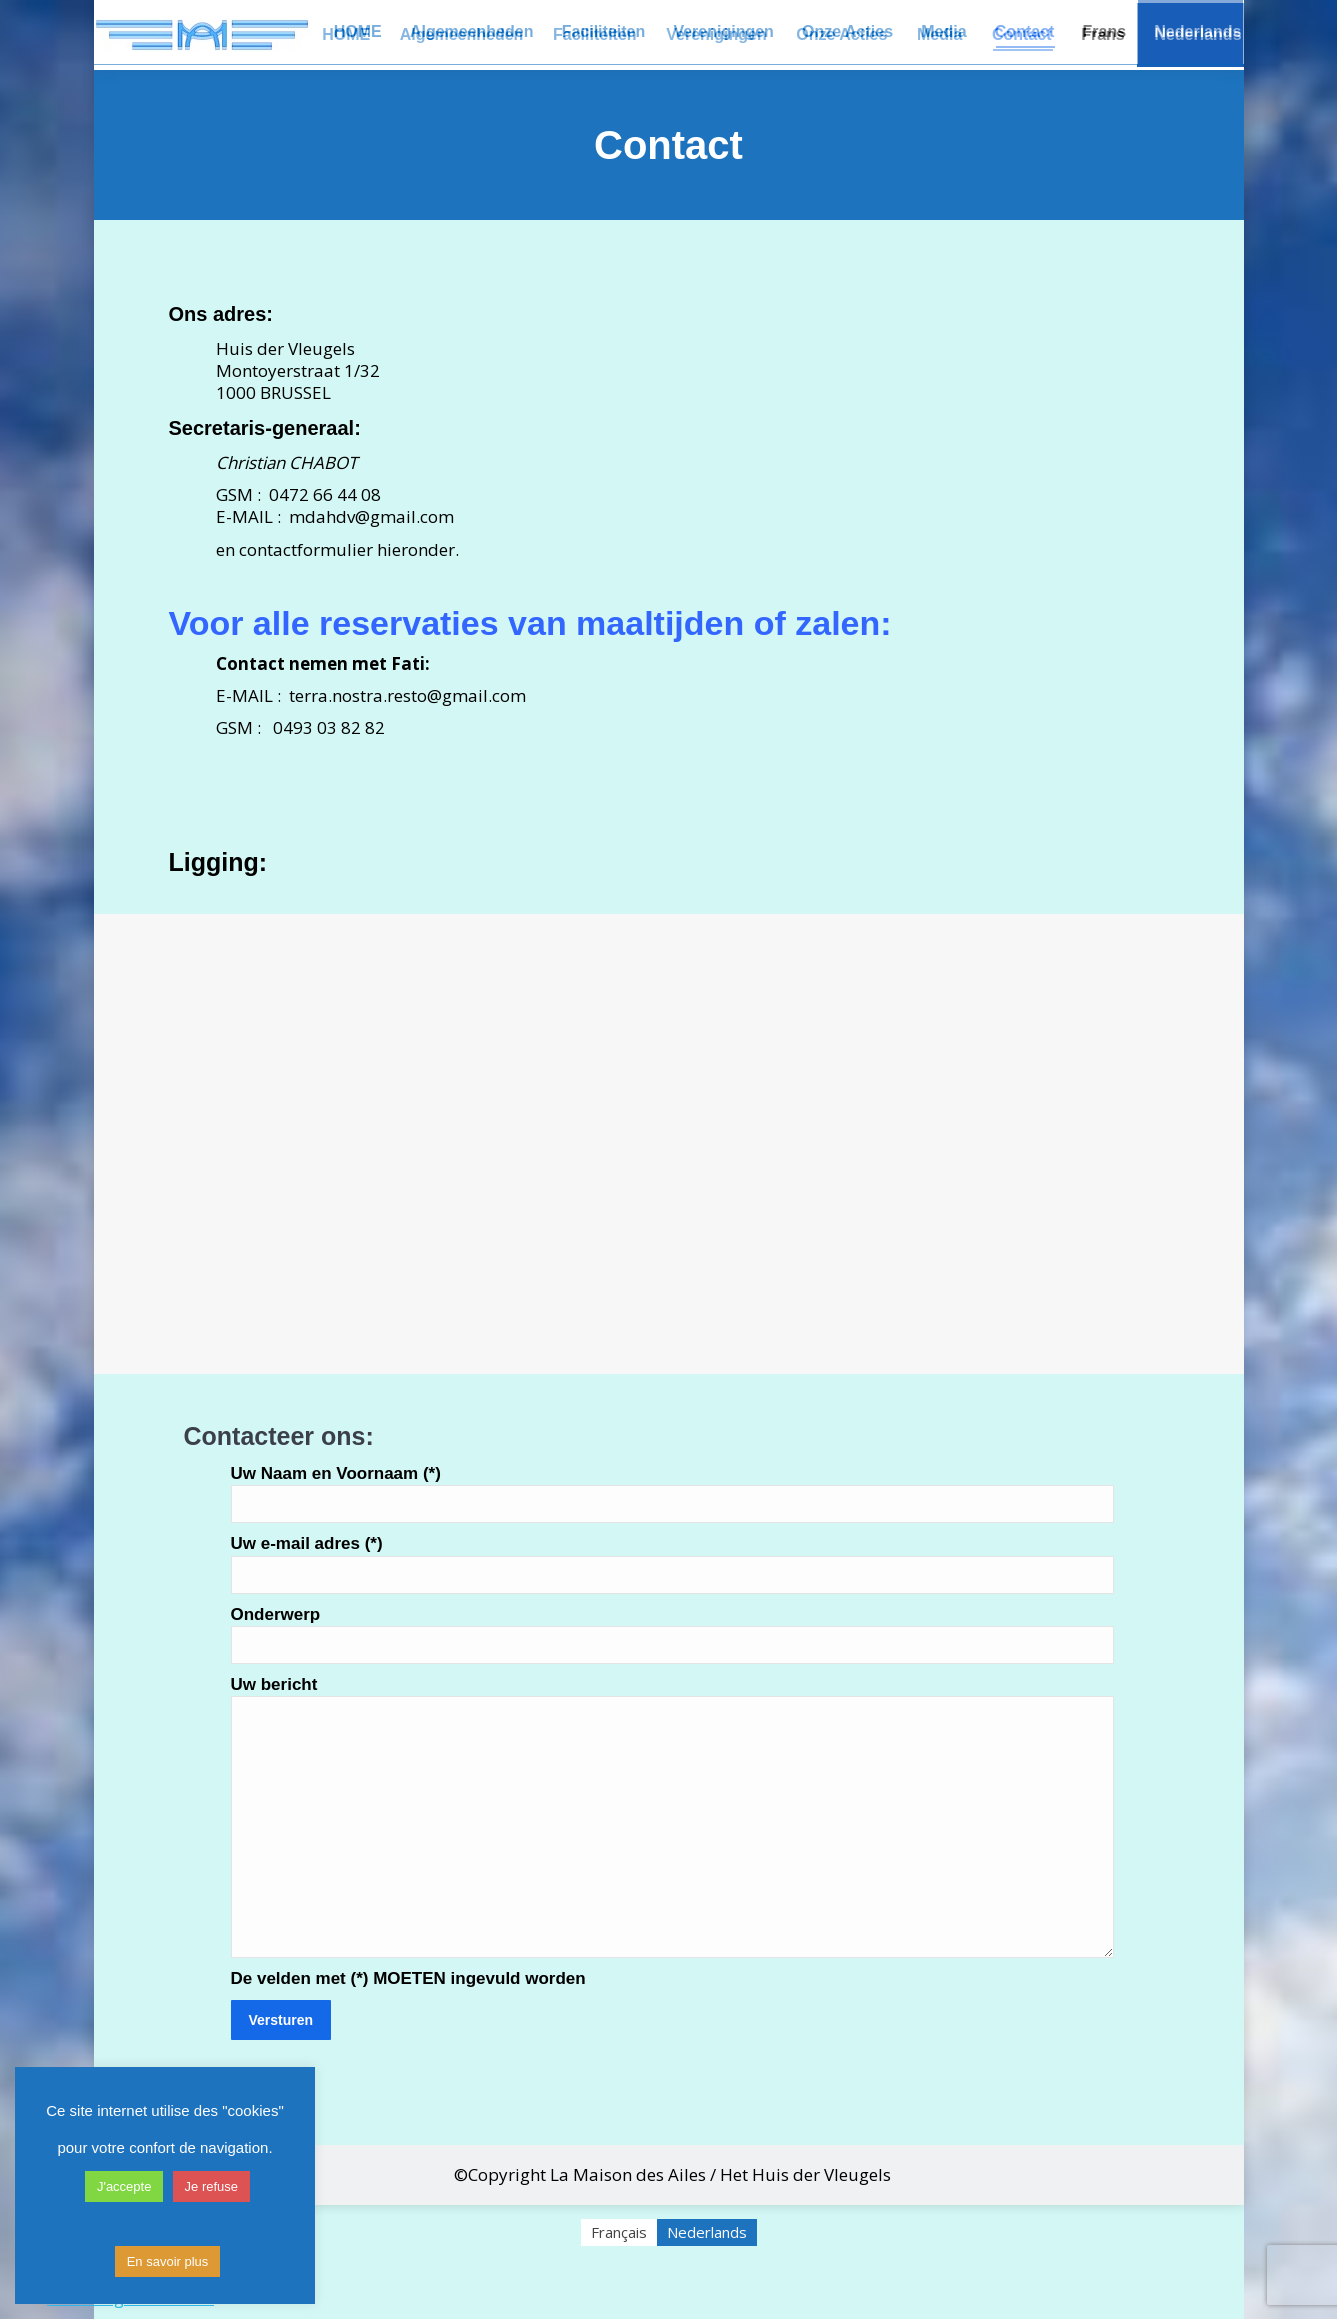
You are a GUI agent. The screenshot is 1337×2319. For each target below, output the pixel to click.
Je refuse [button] (211, 2186)
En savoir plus (168, 2261)
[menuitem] (1103, 35)
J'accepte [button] (124, 2186)
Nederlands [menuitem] (707, 2232)
